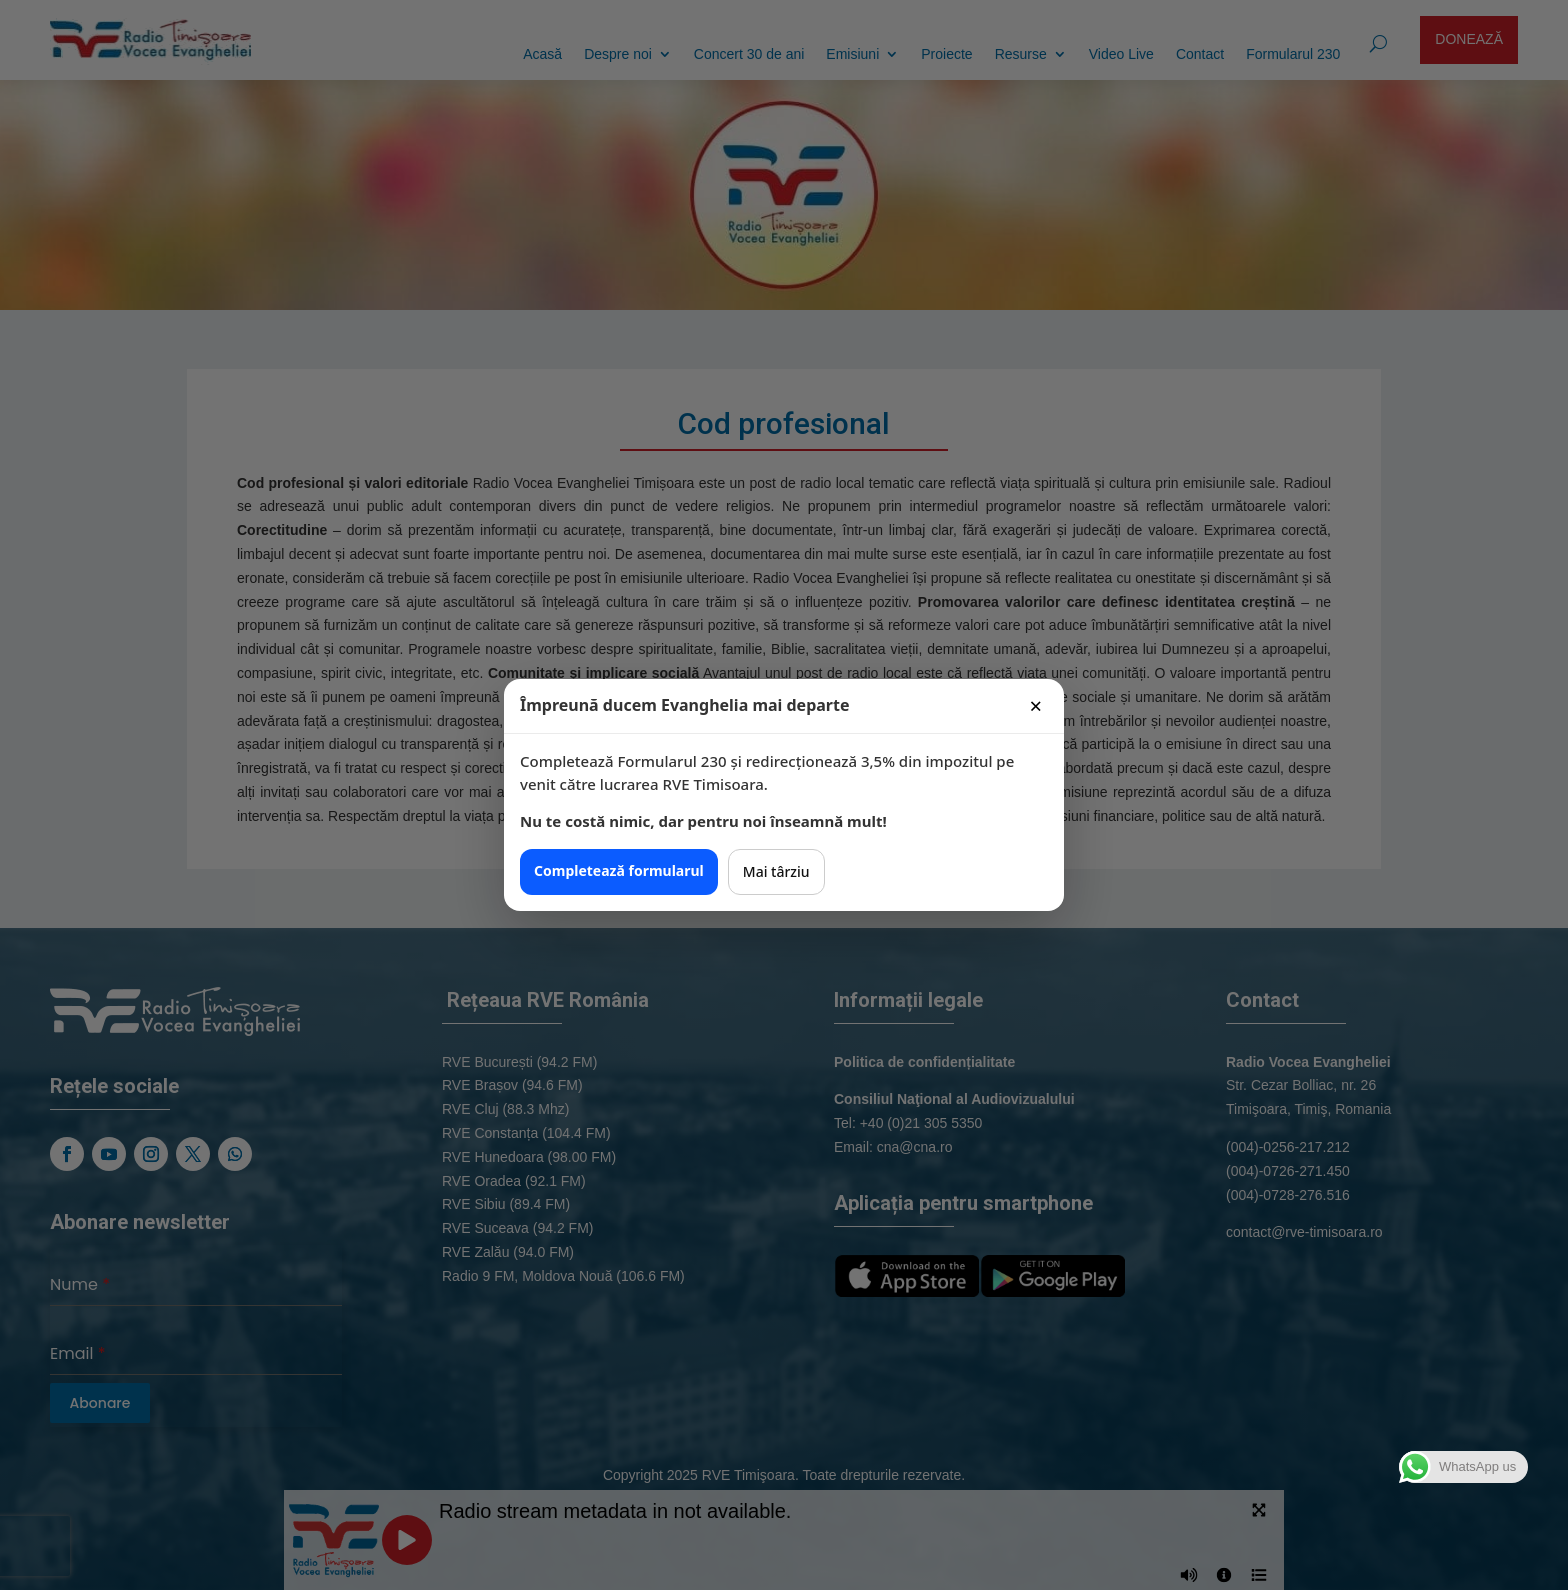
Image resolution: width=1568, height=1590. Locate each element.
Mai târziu (776, 871)
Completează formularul (619, 870)
